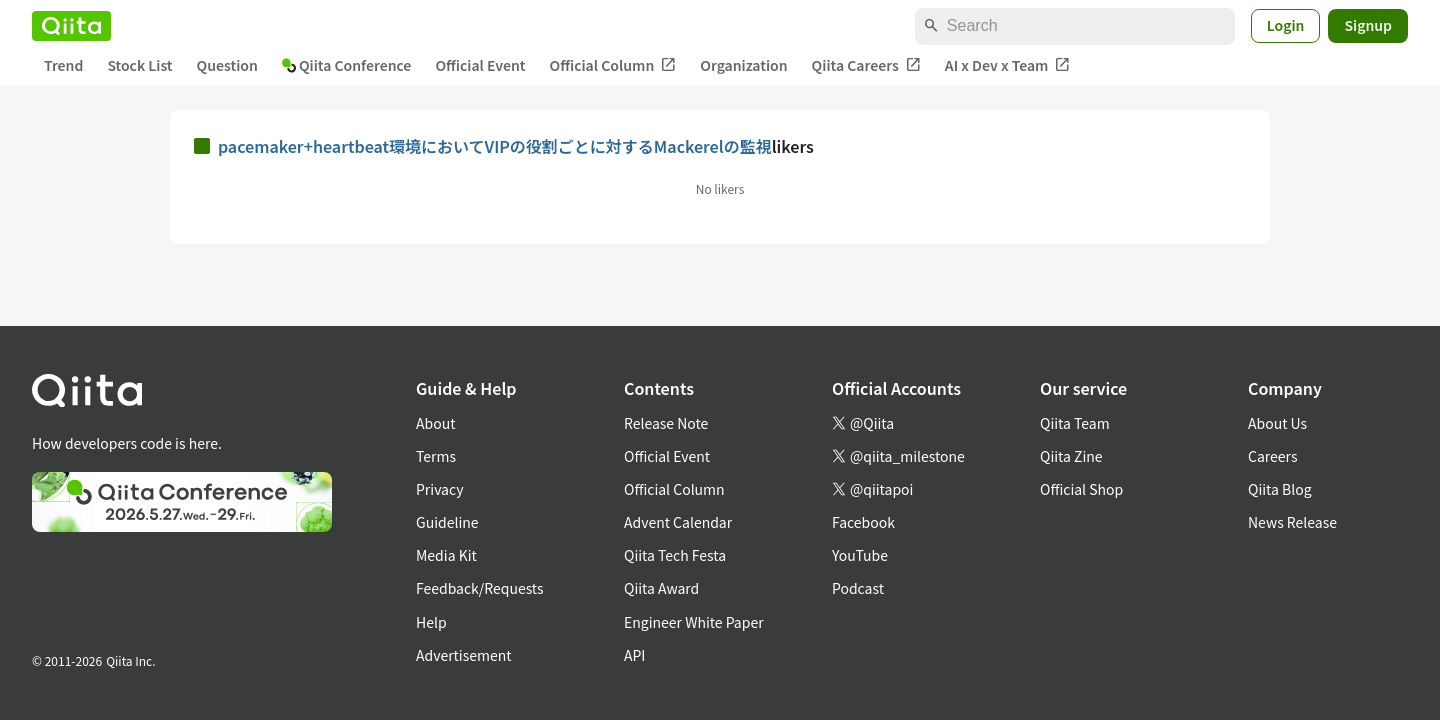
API (634, 655)
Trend (63, 65)
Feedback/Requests (480, 588)
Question (227, 65)
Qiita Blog (1280, 489)
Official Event (480, 65)
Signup (1368, 25)
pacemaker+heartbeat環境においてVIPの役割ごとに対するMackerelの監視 (495, 146)
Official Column (613, 65)
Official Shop (1081, 489)
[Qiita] (71, 26)
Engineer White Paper (694, 622)
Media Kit (446, 555)
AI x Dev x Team (1008, 65)
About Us (1277, 423)
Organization (743, 65)
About (435, 423)
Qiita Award (661, 588)
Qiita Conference (347, 65)
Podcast (858, 588)
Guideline (447, 522)
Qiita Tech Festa (675, 555)
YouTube (860, 555)
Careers (1272, 456)
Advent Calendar (678, 522)
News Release (1292, 522)
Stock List (139, 65)
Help (431, 622)
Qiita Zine (1071, 456)
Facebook (863, 522)
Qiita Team (1075, 423)
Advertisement (464, 655)
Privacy (439, 489)
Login (1286, 25)
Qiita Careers (866, 65)
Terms (436, 456)
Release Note (666, 423)
